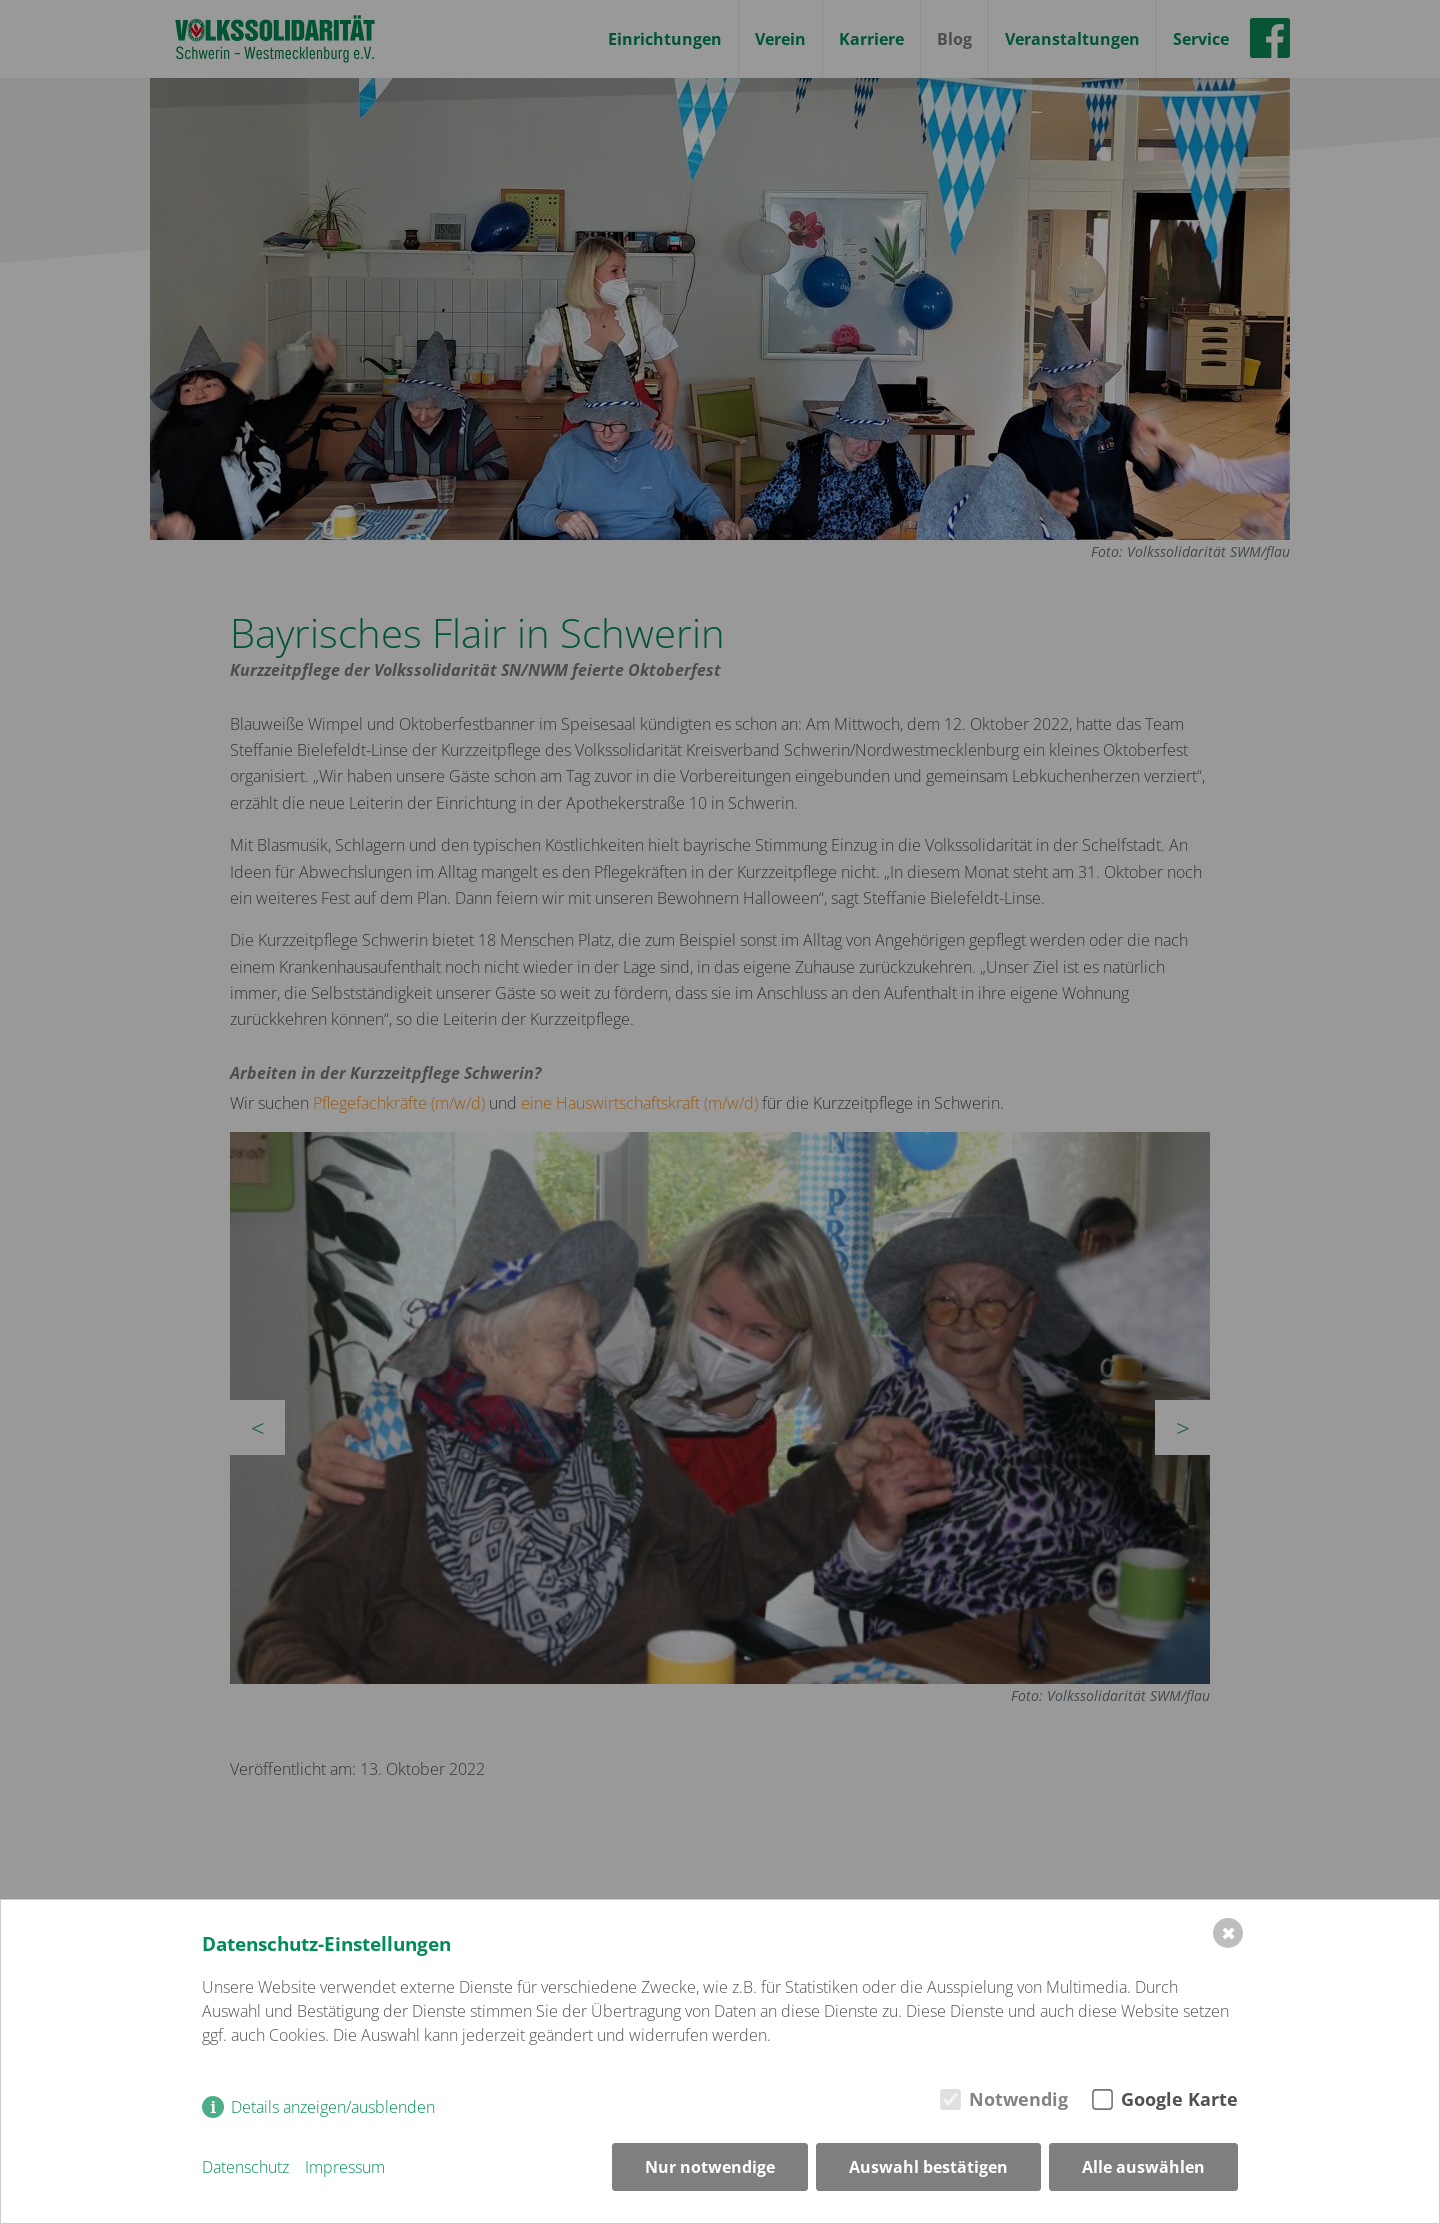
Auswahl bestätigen (928, 2167)
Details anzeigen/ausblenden (333, 2107)
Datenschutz (245, 2167)
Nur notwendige (710, 2167)
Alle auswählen (1143, 2167)
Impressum (345, 2167)
